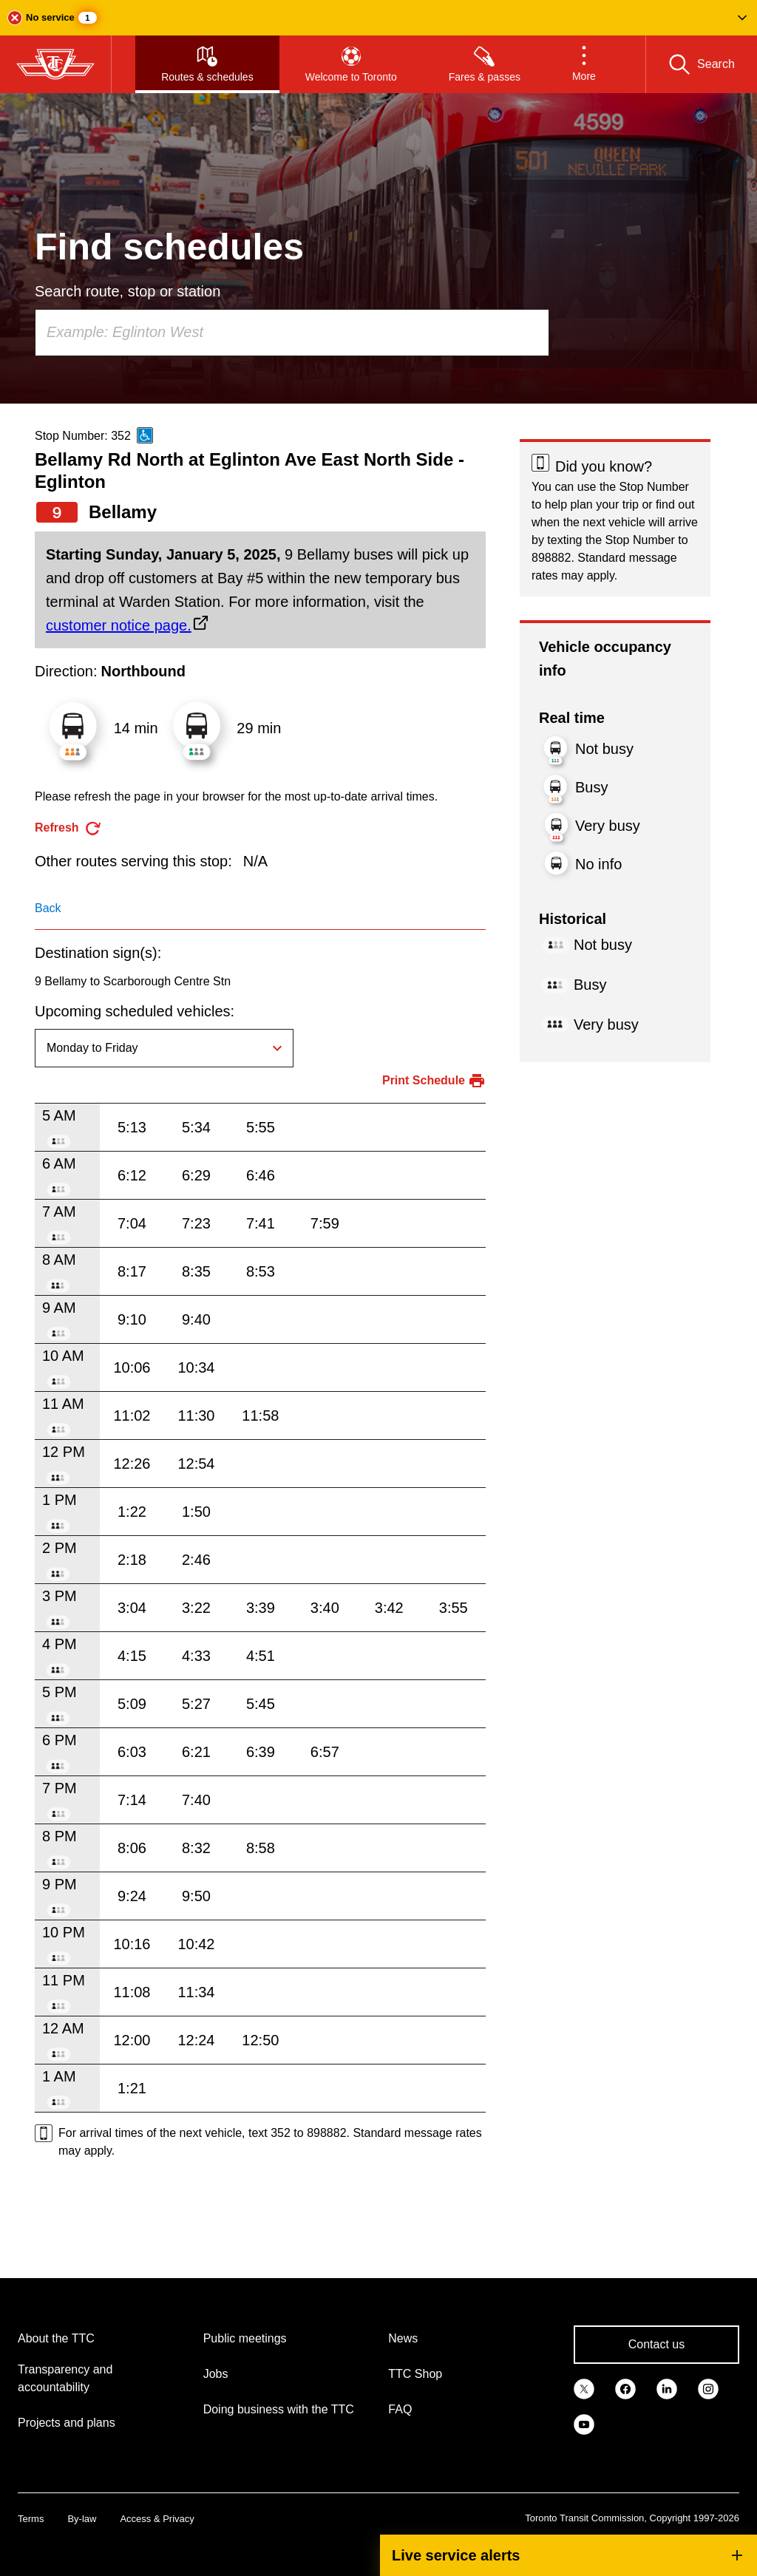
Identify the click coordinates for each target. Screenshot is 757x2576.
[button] (378, 17)
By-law (81, 2518)
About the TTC (56, 2338)
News (403, 2338)
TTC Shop (415, 2374)
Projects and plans (66, 2422)
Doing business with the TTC (278, 2409)
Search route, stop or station (127, 291)
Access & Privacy (157, 2518)
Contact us (656, 2344)
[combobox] (292, 332)
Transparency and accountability (65, 2378)
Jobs (215, 2374)
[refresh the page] (68, 828)
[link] (584, 2387)
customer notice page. (118, 625)
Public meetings (245, 2338)
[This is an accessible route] (145, 435)
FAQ (400, 2409)
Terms (31, 2518)
